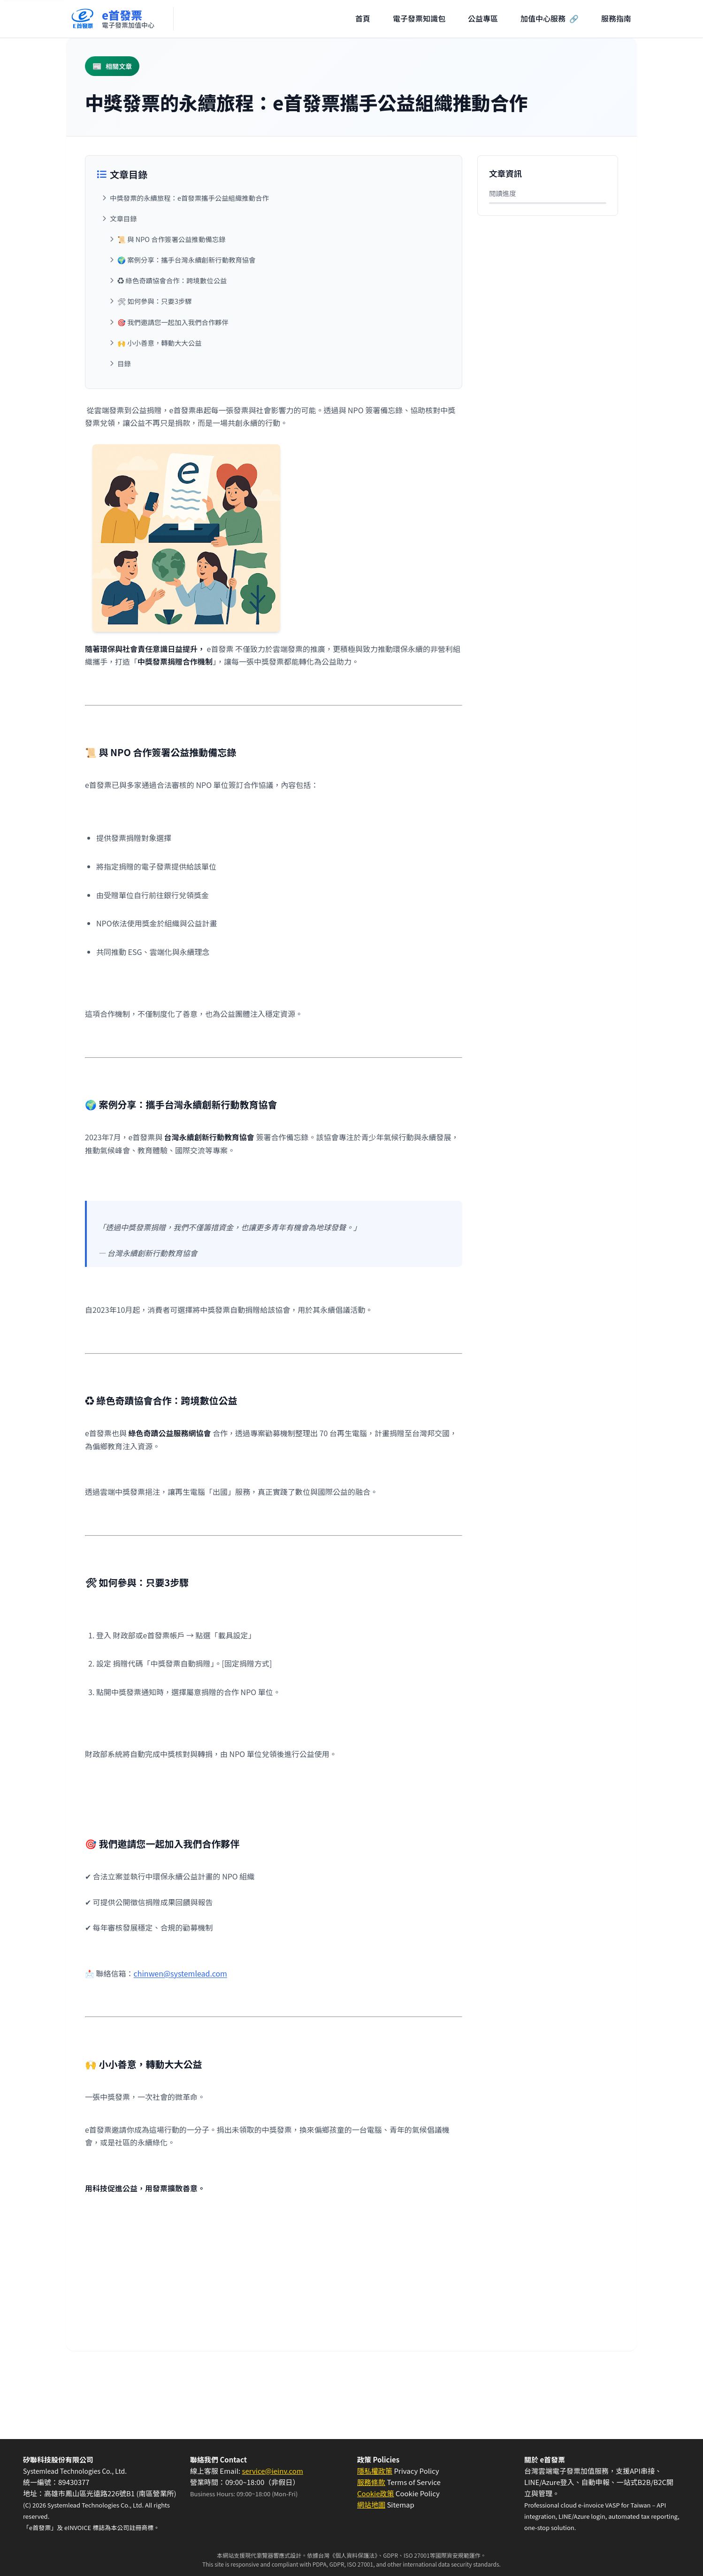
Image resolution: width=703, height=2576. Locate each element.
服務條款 (371, 2482)
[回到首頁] (112, 19)
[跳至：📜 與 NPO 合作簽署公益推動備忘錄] (277, 239)
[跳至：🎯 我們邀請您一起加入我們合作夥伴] (277, 322)
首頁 (362, 18)
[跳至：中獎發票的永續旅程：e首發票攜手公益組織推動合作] (274, 197)
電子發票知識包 (419, 18)
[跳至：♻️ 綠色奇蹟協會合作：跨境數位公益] (277, 280)
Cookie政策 (375, 2493)
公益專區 (483, 18)
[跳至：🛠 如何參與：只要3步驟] (277, 301)
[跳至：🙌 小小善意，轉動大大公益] (277, 342)
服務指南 (616, 18)
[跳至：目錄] (277, 363)
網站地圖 (371, 2504)
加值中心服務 (549, 19)
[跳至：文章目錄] (274, 218)
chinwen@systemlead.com (180, 1973)
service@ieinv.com (272, 2471)
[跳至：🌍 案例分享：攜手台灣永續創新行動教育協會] (277, 259)
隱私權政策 (374, 2471)
